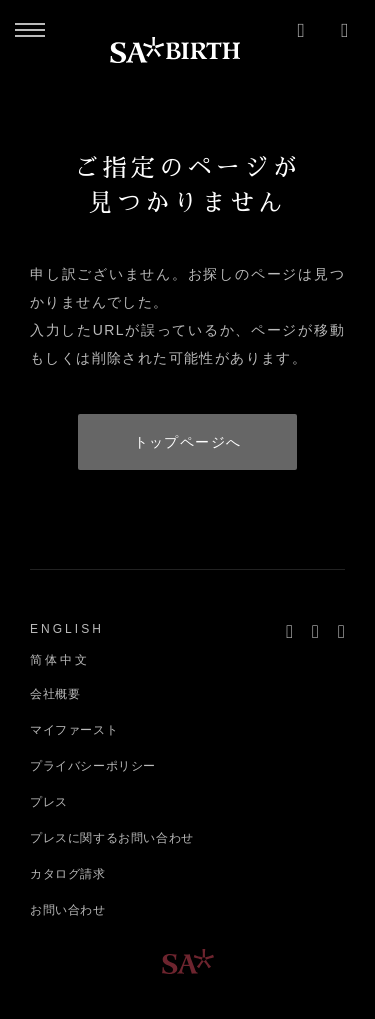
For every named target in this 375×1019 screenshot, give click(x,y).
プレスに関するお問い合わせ (112, 838)
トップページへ (188, 442)
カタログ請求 (68, 874)
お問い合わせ (68, 910)
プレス (49, 802)
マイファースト (74, 730)
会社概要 (55, 694)
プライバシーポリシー (93, 766)
